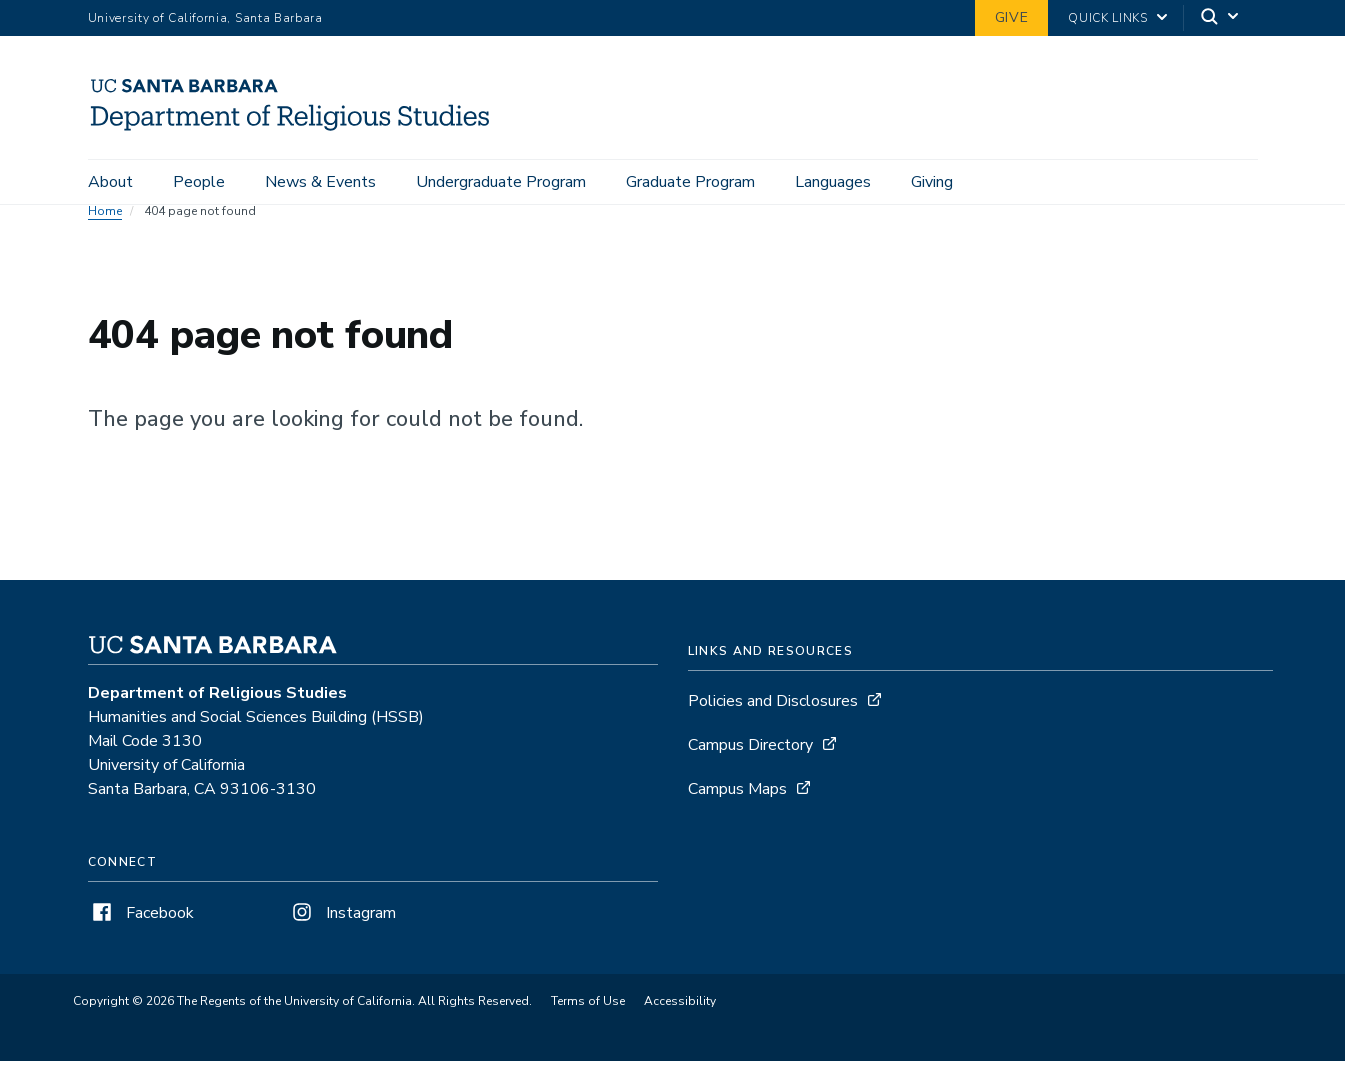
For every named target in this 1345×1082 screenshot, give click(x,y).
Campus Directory (750, 766)
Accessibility (680, 1022)
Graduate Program (690, 182)
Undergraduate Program (501, 182)
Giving (932, 182)
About (110, 182)
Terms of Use (588, 1022)
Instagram (342, 934)
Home (105, 232)
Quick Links (1107, 18)
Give (1012, 17)
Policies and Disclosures (773, 722)
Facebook (141, 934)
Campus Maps (737, 810)
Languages (833, 182)
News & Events (320, 182)
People (199, 182)
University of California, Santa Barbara (205, 18)
